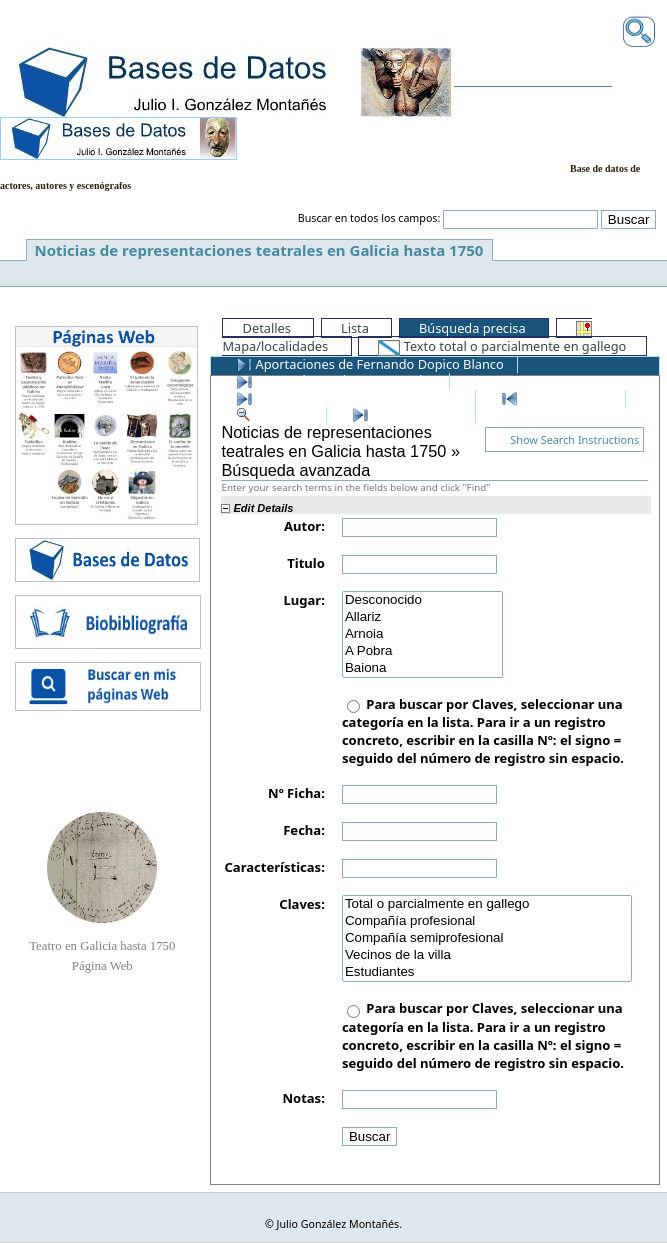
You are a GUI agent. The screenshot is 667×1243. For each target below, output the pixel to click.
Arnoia (422, 634)
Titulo (306, 563)
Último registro (407, 414)
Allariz (422, 617)
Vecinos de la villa (487, 955)
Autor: (304, 526)
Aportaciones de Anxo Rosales (336, 380)
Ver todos (274, 414)
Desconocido (422, 600)
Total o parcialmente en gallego (487, 904)
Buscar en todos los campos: (369, 218)
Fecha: (304, 830)
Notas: (303, 1098)
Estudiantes (487, 972)
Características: (274, 867)
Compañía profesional (487, 921)
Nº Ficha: (296, 793)
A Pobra (422, 651)
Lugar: (304, 600)
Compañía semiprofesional (487, 938)
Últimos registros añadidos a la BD (349, 397)
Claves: (302, 904)
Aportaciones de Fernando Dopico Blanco (370, 364)
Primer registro (557, 397)
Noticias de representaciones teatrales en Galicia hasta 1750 (259, 250)
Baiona (422, 668)
